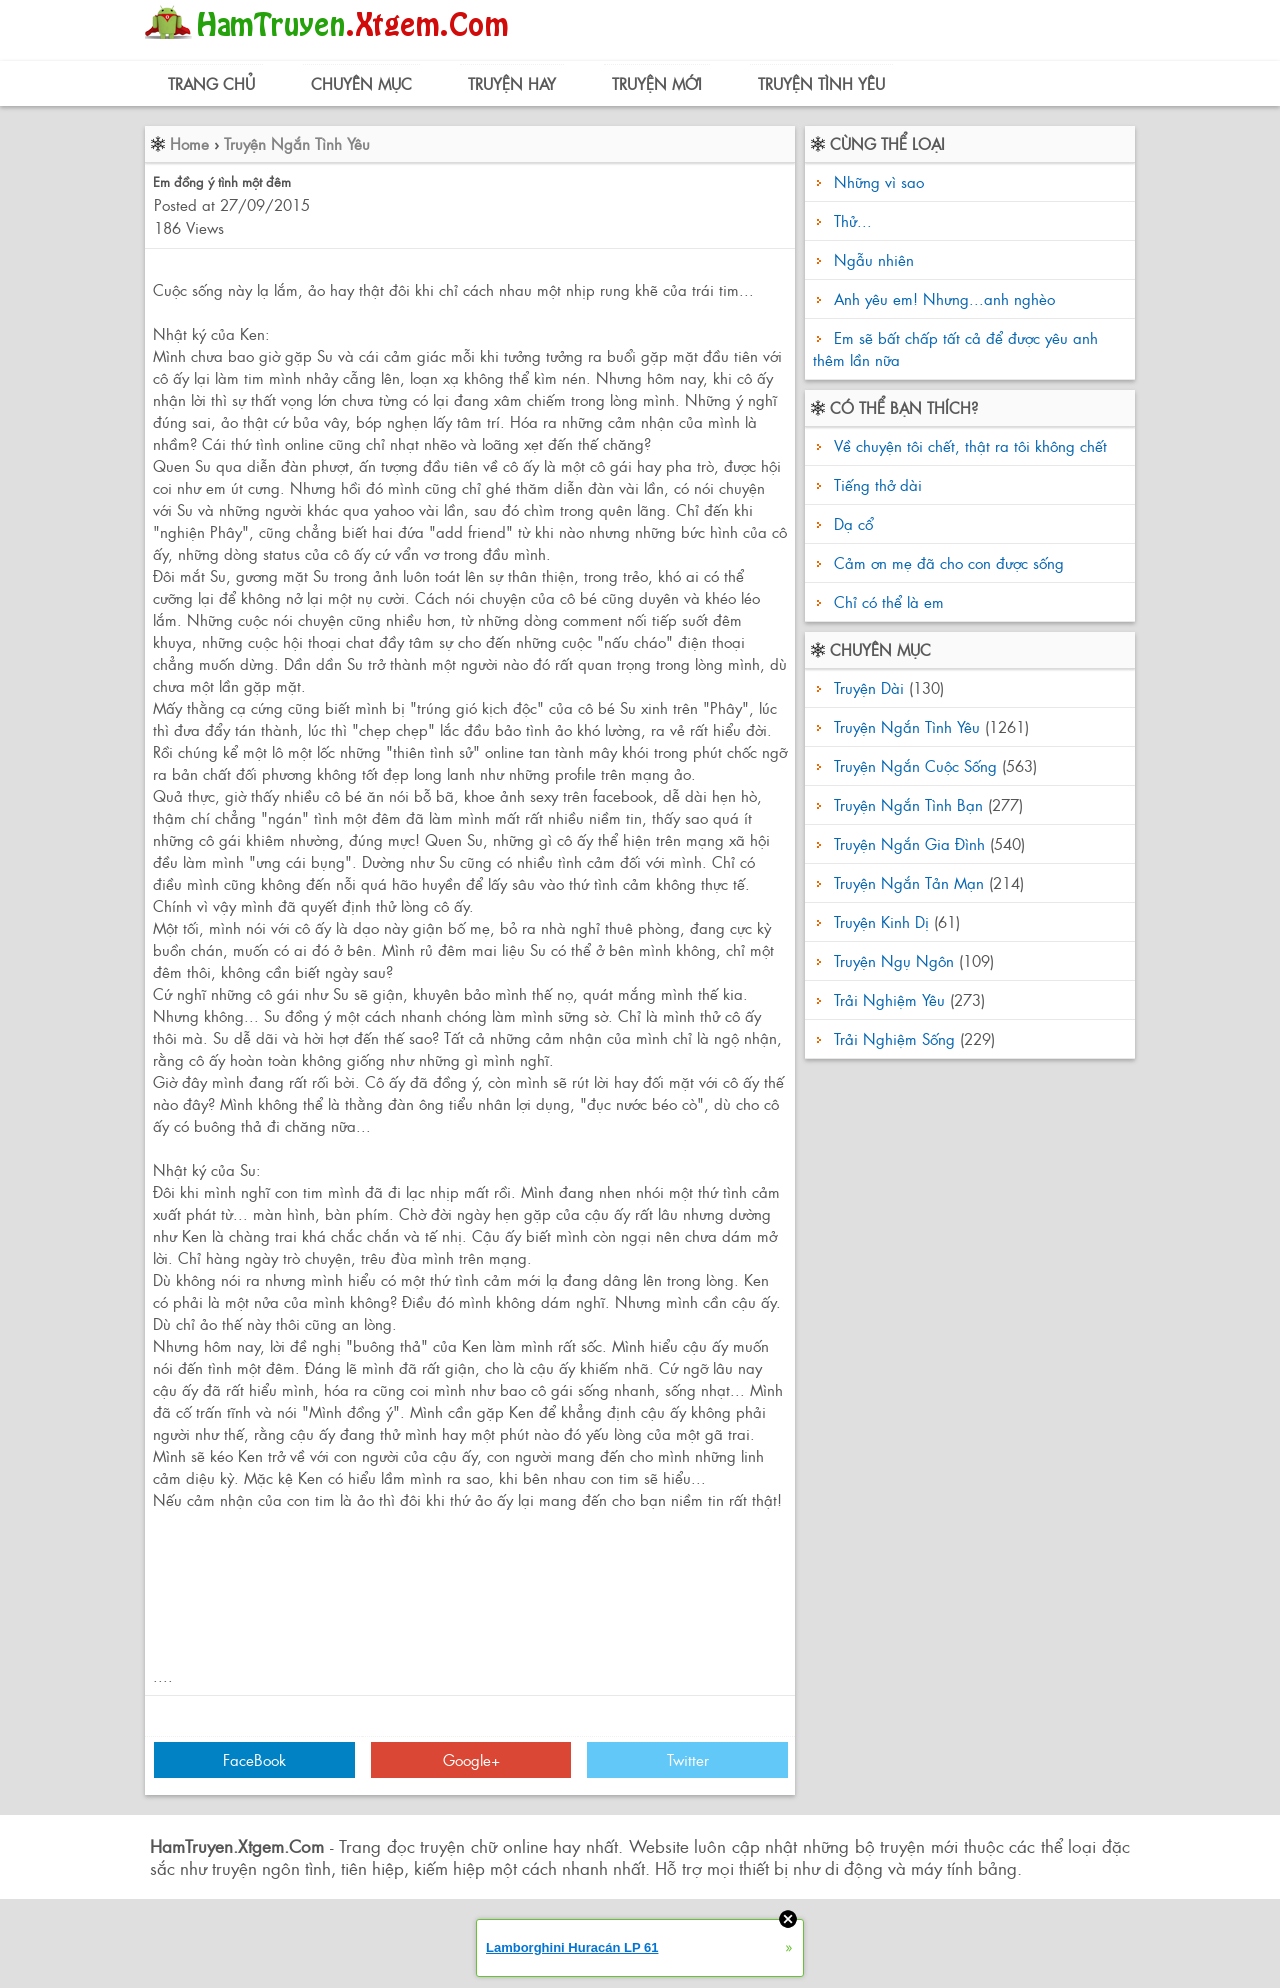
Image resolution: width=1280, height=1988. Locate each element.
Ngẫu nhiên (874, 259)
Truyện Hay (512, 83)
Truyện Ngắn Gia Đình (909, 843)
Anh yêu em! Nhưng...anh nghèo (944, 298)
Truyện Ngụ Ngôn (894, 960)
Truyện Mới (657, 83)
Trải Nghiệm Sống (894, 1038)
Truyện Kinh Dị (881, 921)
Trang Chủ (211, 83)
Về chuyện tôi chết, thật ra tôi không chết (968, 445)
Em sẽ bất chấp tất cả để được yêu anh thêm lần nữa (955, 348)
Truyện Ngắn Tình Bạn (908, 804)
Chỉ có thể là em (886, 601)
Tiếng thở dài (875, 484)
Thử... (853, 220)
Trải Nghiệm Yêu (889, 999)
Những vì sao (879, 181)
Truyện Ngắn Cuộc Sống (915, 765)
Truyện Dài (869, 687)
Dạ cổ (851, 523)
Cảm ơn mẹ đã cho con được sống (946, 562)
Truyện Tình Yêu (821, 83)
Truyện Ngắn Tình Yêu (297, 143)
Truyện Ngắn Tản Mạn (909, 882)
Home (189, 143)
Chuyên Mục (361, 83)
